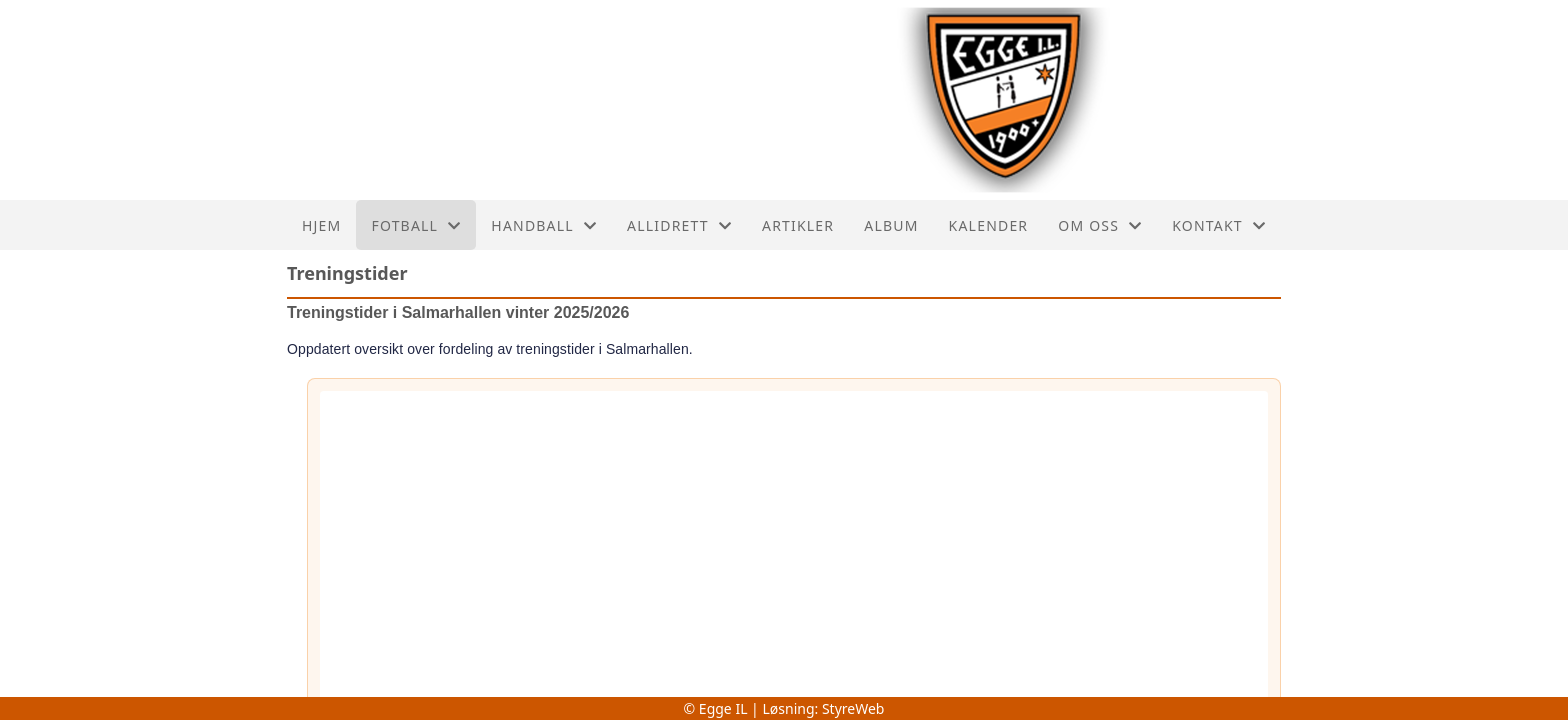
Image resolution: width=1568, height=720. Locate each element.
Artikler (798, 225)
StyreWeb (853, 708)
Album (891, 225)
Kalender (989, 225)
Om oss (1100, 225)
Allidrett (679, 225)
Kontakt (1219, 225)
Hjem (321, 225)
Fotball (416, 225)
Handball (544, 225)
